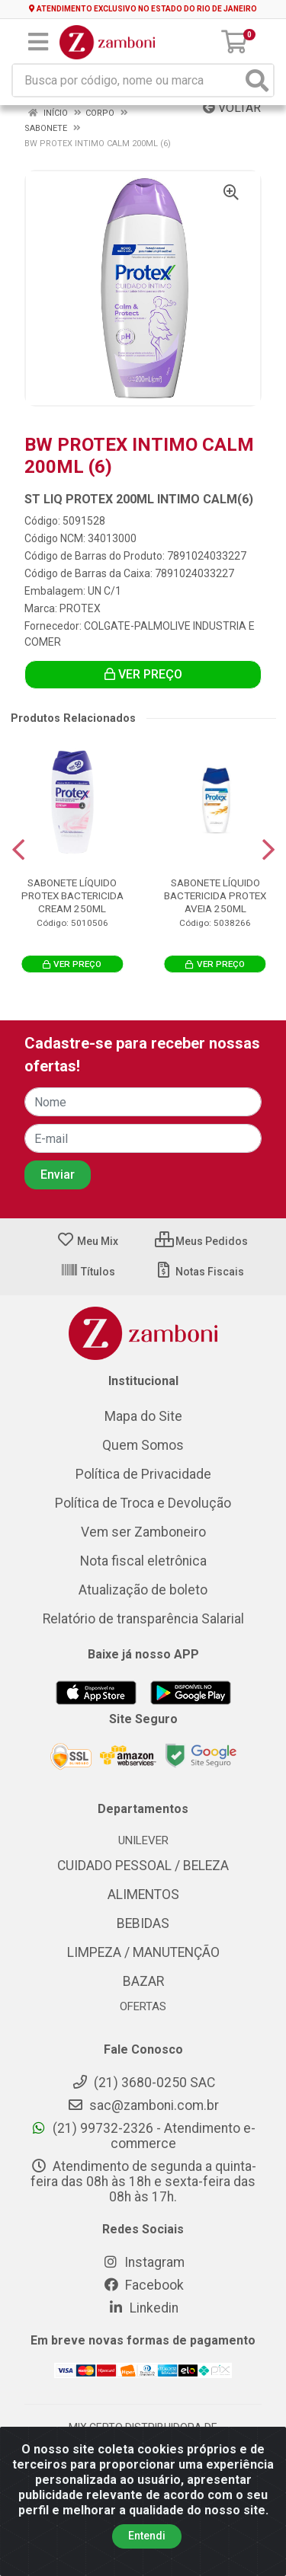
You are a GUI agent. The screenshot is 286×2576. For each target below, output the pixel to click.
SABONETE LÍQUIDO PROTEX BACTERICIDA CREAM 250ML (72, 895)
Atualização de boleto (143, 1590)
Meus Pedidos (201, 1241)
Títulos (87, 1272)
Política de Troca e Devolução (143, 1503)
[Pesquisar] (257, 80)
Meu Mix (87, 1241)
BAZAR (143, 1981)
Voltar (232, 108)
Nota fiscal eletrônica (143, 1561)
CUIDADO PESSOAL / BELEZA (143, 1865)
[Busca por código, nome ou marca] (127, 80)
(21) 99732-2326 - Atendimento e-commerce (143, 2136)
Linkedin (143, 2308)
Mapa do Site (143, 1416)
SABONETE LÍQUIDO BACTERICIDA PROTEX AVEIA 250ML (215, 895)
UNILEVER (143, 1840)
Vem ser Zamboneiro (143, 1532)
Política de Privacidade (143, 1474)
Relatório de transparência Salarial (143, 1618)
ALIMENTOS (143, 1894)
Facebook (143, 2285)
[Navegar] (18, 849)
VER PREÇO (143, 674)
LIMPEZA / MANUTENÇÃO (143, 1952)
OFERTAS (143, 2006)
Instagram (143, 2262)
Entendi (146, 2536)
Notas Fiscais (199, 1272)
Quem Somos (143, 1445)
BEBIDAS (143, 1923)
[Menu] (38, 42)
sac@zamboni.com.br (143, 2105)
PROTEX (80, 608)
